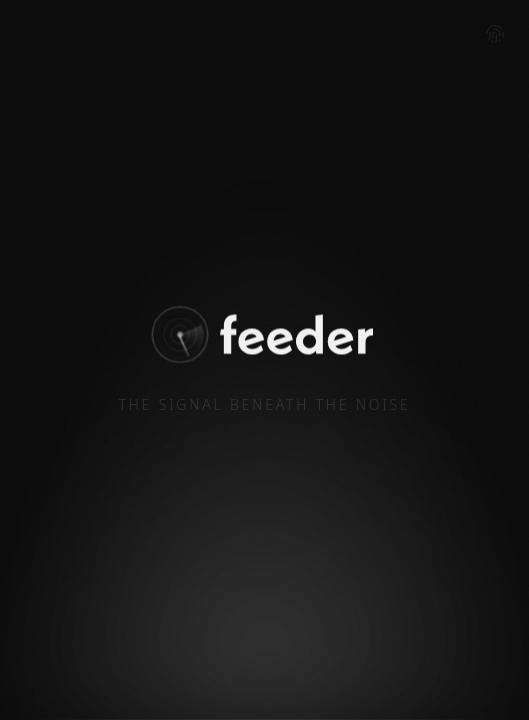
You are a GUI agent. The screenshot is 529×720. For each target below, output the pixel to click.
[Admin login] (495, 34)
